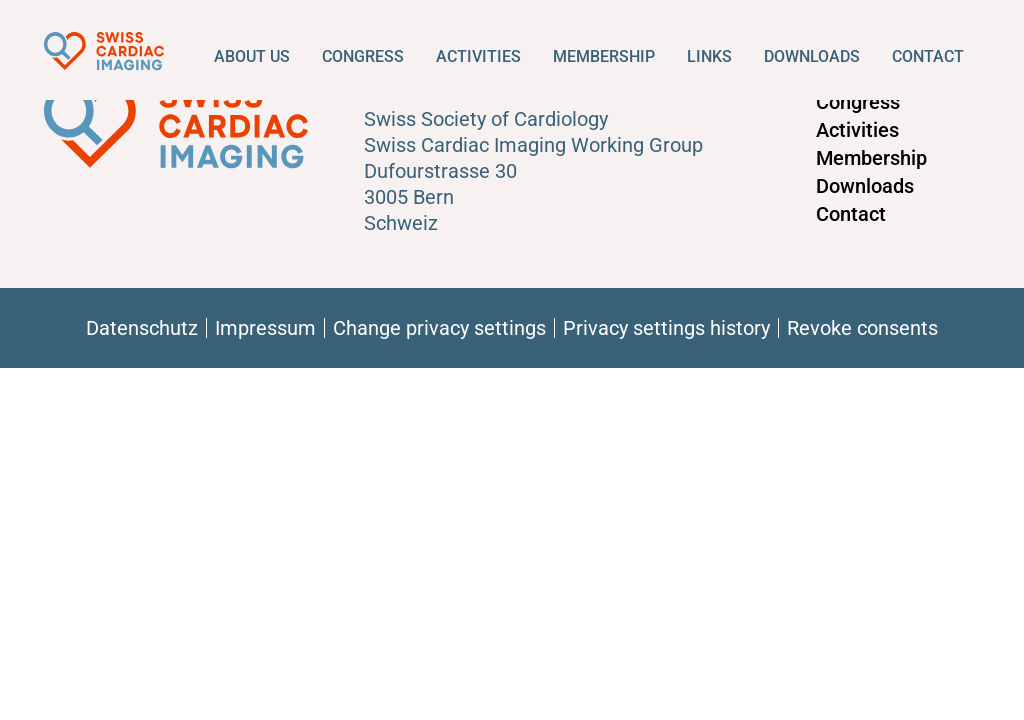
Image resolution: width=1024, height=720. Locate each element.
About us (252, 56)
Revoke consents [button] (862, 328)
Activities (478, 56)
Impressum (265, 328)
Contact (928, 56)
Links (709, 56)
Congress (363, 56)
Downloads (812, 56)
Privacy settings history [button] (666, 328)
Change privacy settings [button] (439, 328)
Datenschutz (142, 328)
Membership (604, 56)
